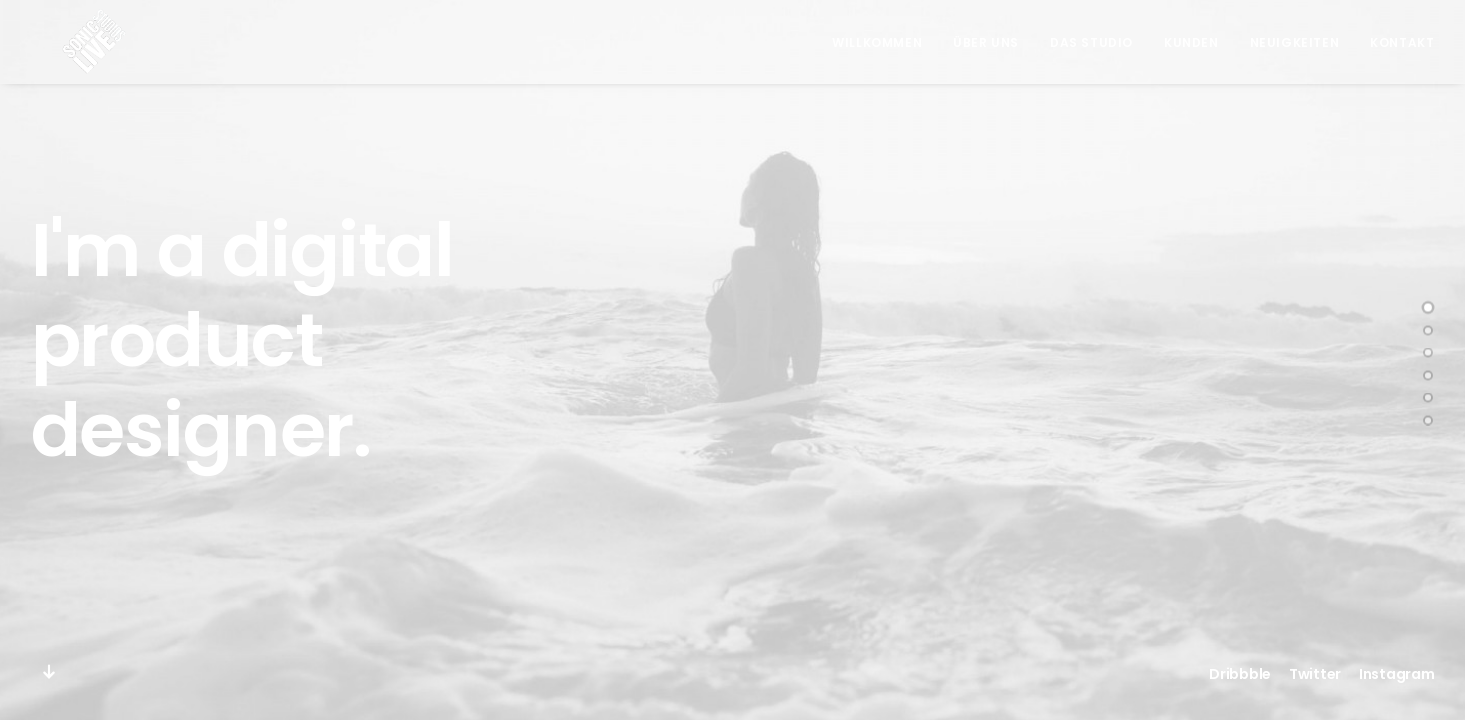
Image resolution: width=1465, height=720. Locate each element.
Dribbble (1240, 674)
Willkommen (877, 42)
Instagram (1396, 674)
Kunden (1191, 42)
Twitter (1315, 674)
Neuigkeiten (1295, 42)
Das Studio (1091, 42)
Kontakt (1402, 42)
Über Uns (986, 42)
